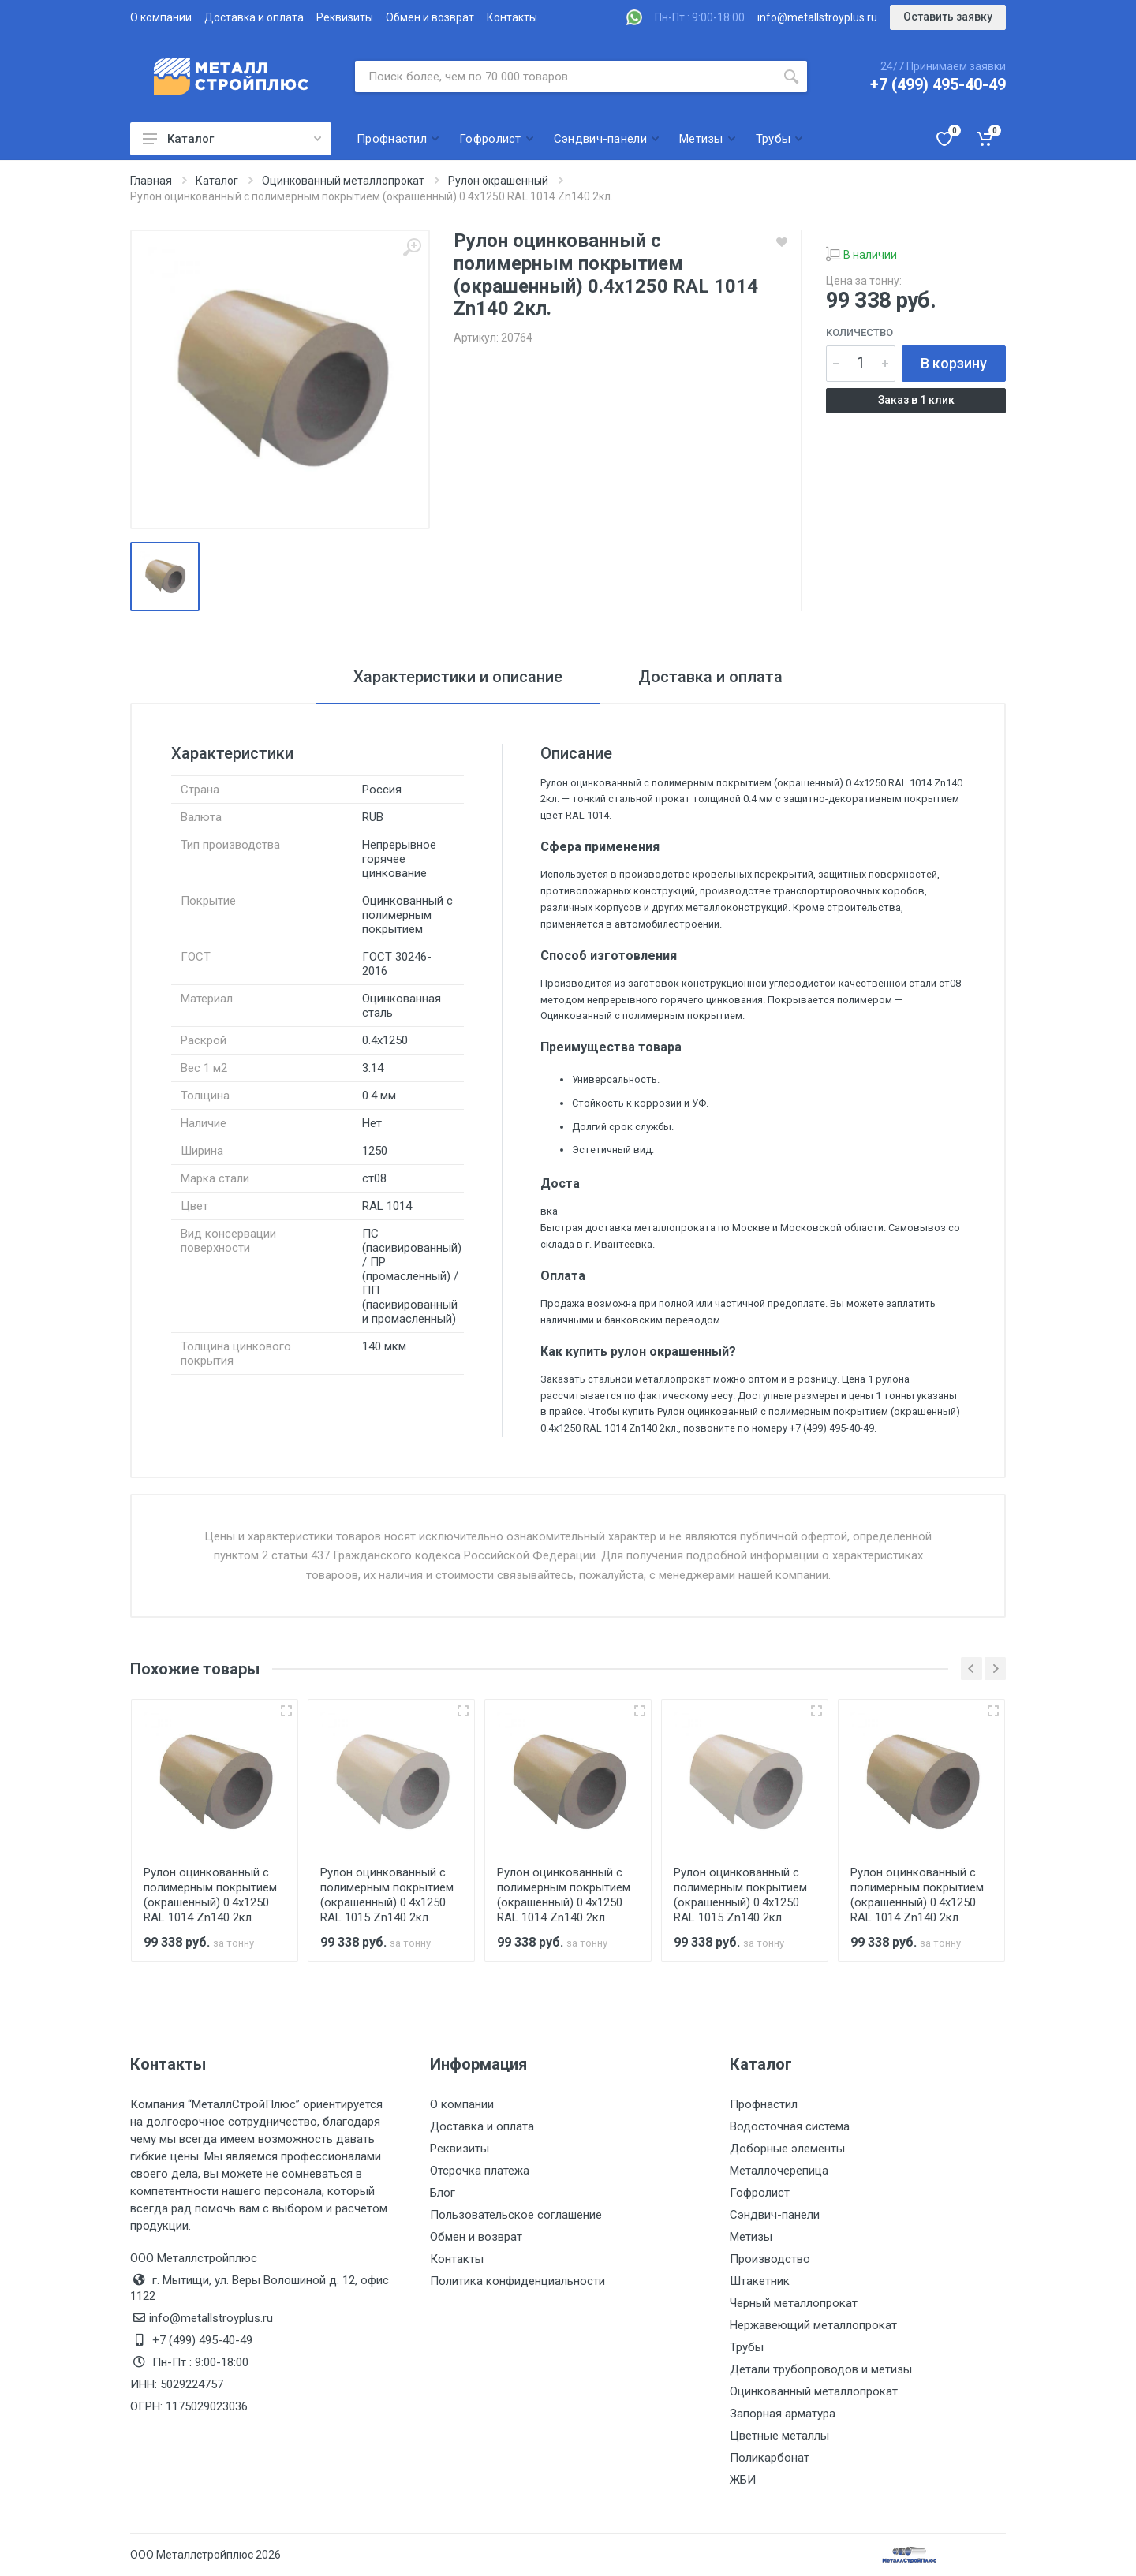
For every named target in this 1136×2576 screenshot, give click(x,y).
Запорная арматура (782, 2413)
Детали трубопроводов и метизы (821, 2369)
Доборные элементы (787, 2148)
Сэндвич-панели (775, 2215)
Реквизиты (344, 17)
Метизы (751, 2237)
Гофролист (760, 2193)
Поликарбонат (769, 2458)
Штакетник (760, 2281)
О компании (161, 17)
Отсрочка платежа (479, 2170)
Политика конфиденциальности (517, 2281)
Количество (859, 332)
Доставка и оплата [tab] (710, 676)
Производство (770, 2259)
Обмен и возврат (430, 17)
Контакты (512, 17)
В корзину (954, 363)
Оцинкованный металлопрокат (814, 2391)
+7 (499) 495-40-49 (938, 84)
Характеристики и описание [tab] (457, 676)
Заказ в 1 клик (916, 400)
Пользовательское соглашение (516, 2215)
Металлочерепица (779, 2170)
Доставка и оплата (254, 17)
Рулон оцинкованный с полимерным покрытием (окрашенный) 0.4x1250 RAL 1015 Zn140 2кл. (387, 1895)
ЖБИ (743, 2480)
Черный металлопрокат (794, 2303)
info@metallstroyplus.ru (817, 17)
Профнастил (764, 2104)
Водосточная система (790, 2126)
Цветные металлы (779, 2436)
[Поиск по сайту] (565, 76)
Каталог (232, 139)
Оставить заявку (947, 16)
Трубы (747, 2347)
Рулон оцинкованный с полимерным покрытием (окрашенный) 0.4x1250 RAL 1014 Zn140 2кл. (210, 1895)
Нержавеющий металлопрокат (813, 2325)
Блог (442, 2193)
